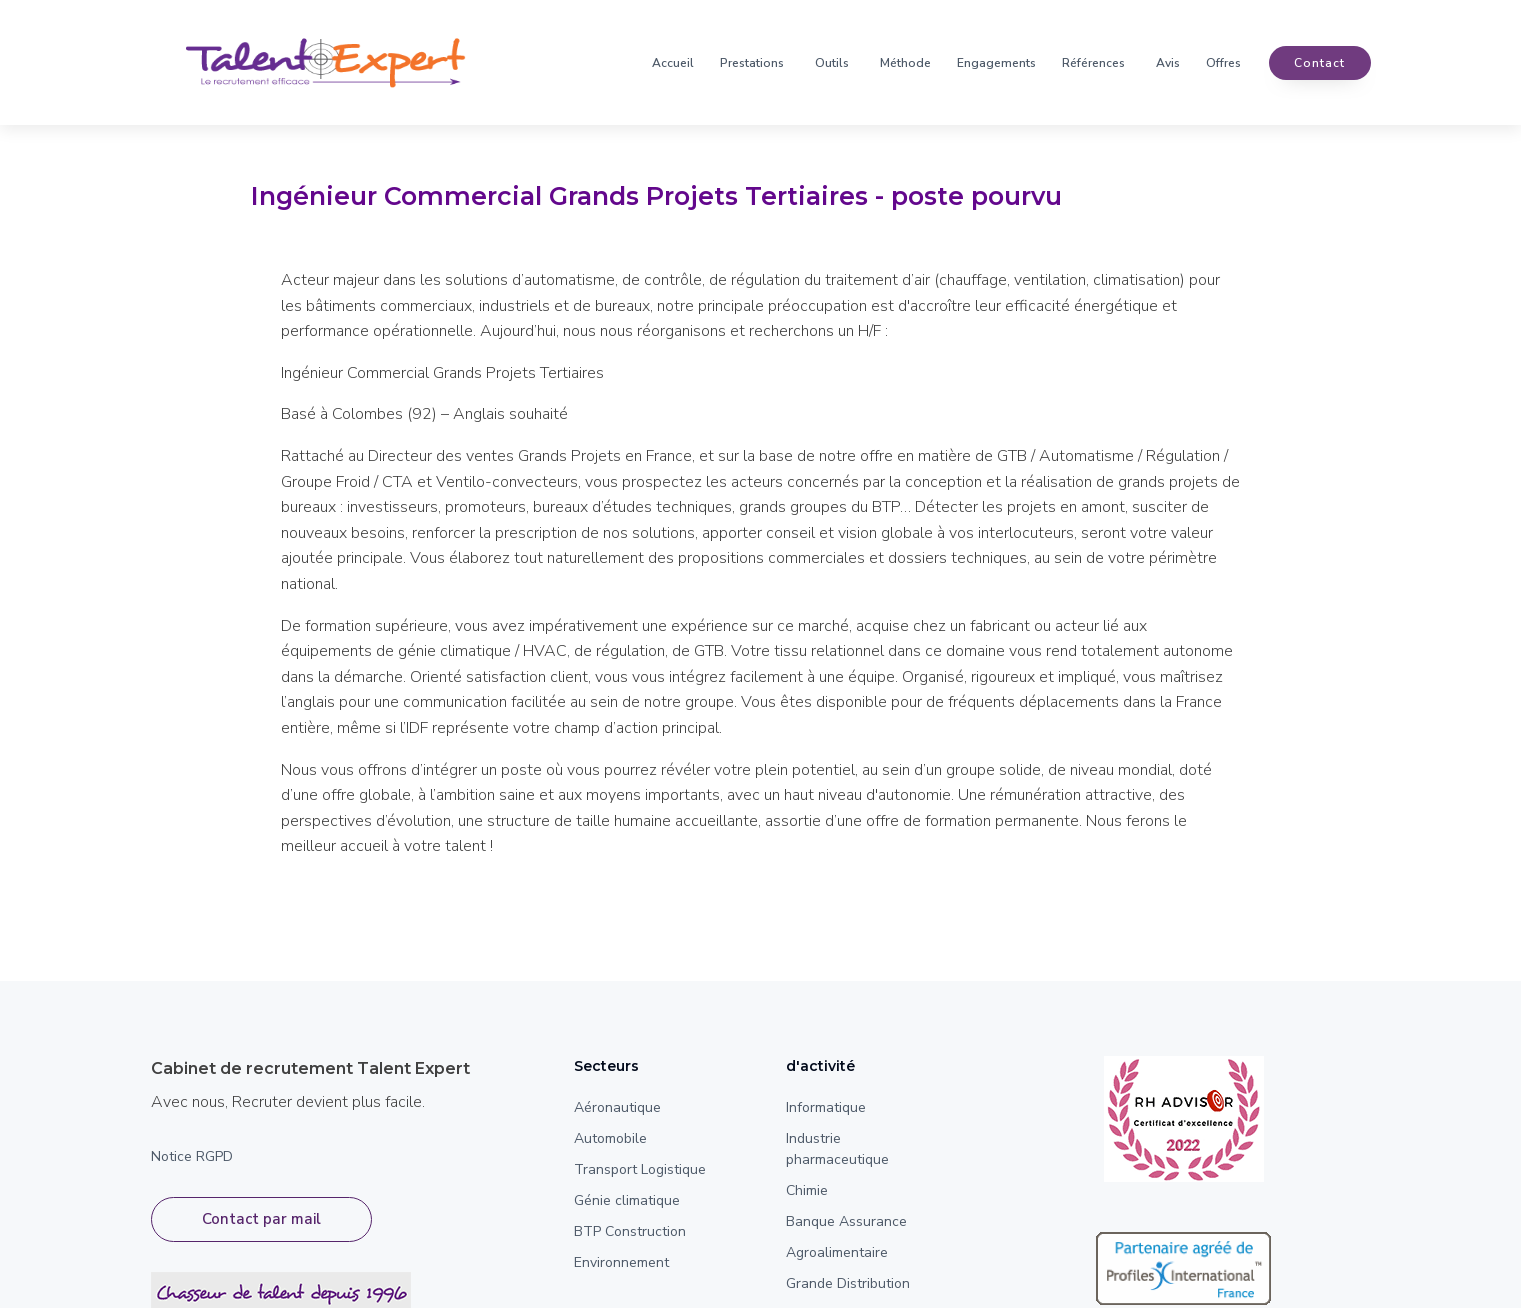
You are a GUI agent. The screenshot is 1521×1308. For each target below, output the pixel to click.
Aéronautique (617, 1107)
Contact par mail (261, 1219)
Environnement (621, 1262)
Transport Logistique (640, 1169)
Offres (1223, 63)
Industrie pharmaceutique (837, 1149)
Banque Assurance (846, 1221)
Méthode (905, 63)
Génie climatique (627, 1200)
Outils (832, 63)
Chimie (807, 1190)
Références (1093, 63)
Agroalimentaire (837, 1252)
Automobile (610, 1138)
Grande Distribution (848, 1283)
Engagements (996, 63)
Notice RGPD (192, 1156)
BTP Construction (630, 1231)
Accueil (673, 63)
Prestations (752, 63)
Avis (1168, 63)
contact (1319, 63)
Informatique (826, 1107)
